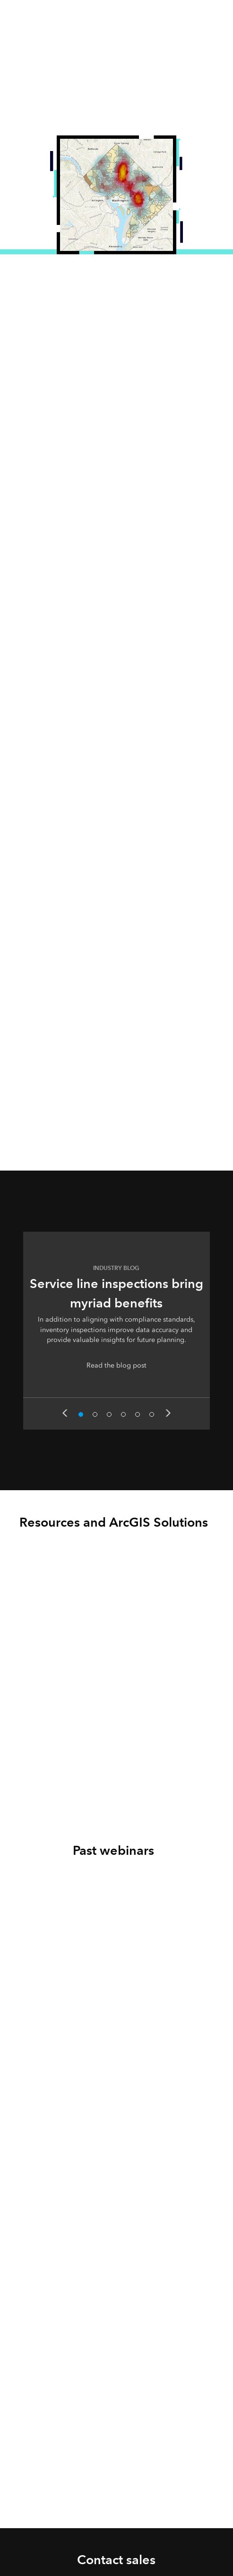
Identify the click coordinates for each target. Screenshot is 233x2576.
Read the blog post (116, 1365)
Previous (64, 1413)
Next (168, 1413)
